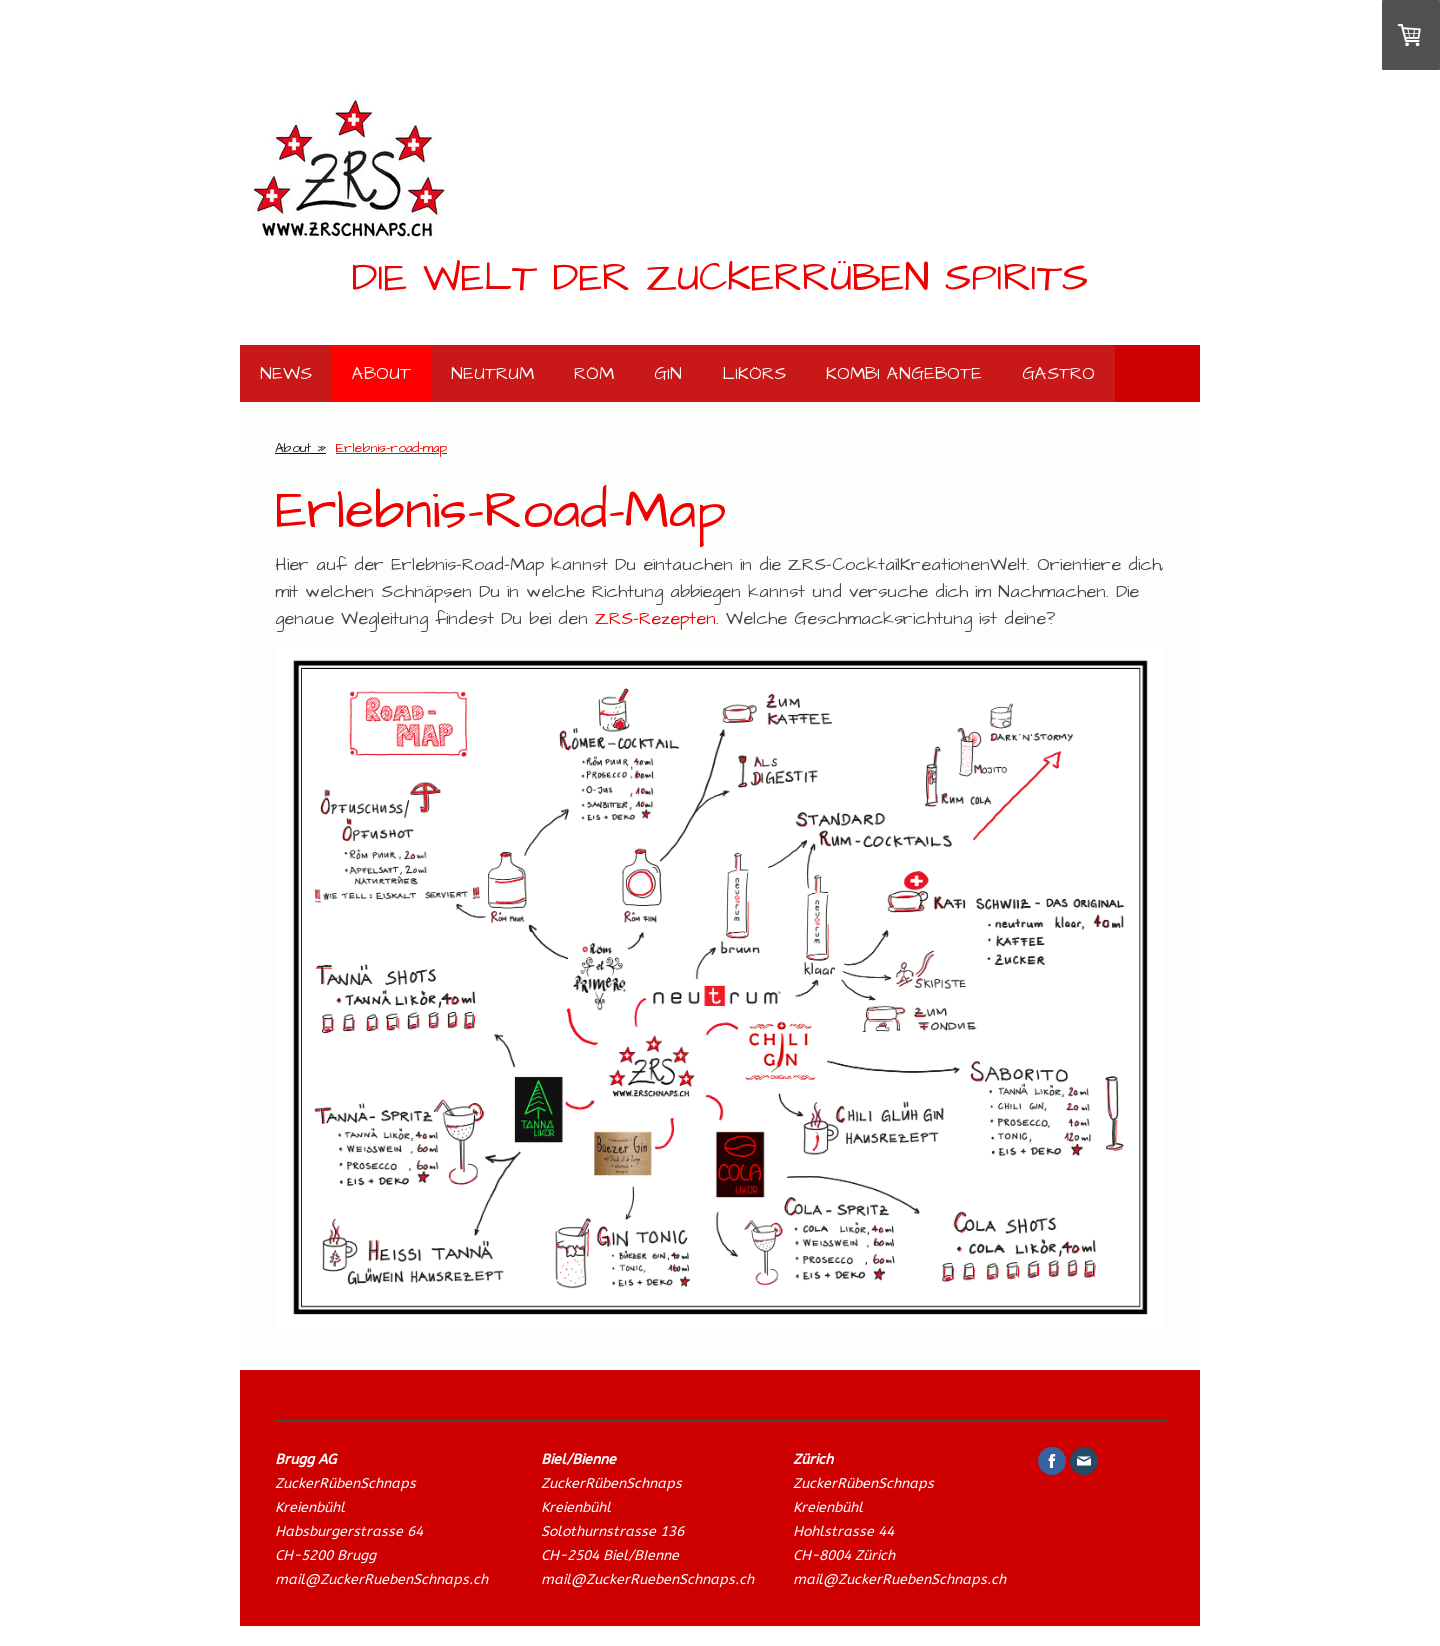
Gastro (1058, 373)
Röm (594, 373)
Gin (668, 373)
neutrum (492, 373)
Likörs (754, 373)
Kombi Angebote (904, 373)
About (381, 373)
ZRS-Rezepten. (657, 618)
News (286, 373)
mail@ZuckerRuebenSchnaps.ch (381, 1579)
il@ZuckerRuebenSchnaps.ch (658, 1579)
